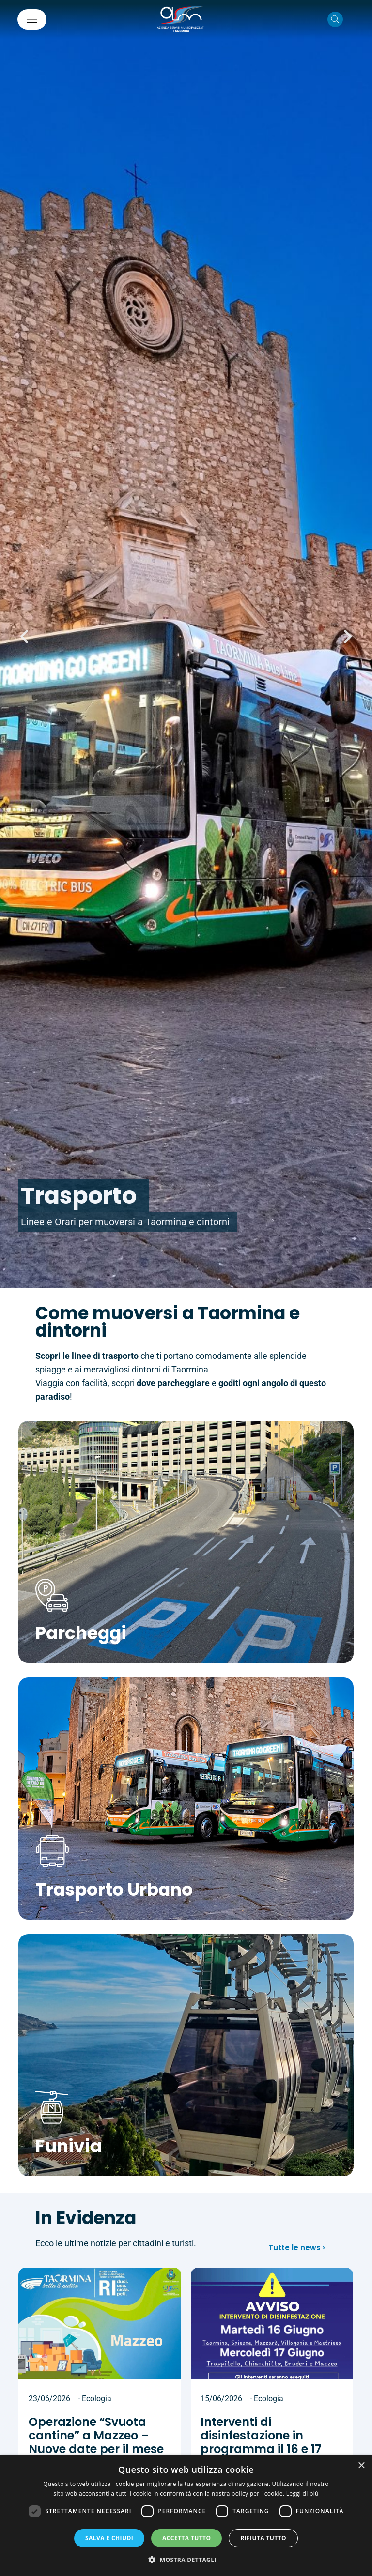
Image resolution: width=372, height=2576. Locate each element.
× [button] (361, 2465)
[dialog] (186, 2515)
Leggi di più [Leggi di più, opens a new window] (302, 2493)
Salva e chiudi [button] (109, 2538)
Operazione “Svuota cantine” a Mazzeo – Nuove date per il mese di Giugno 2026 (96, 2442)
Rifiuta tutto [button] (263, 2538)
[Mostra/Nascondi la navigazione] (32, 19)
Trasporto (79, 1195)
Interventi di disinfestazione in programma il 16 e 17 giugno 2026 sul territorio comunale (261, 2449)
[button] (24, 636)
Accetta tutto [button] (186, 2538)
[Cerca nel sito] (335, 19)
